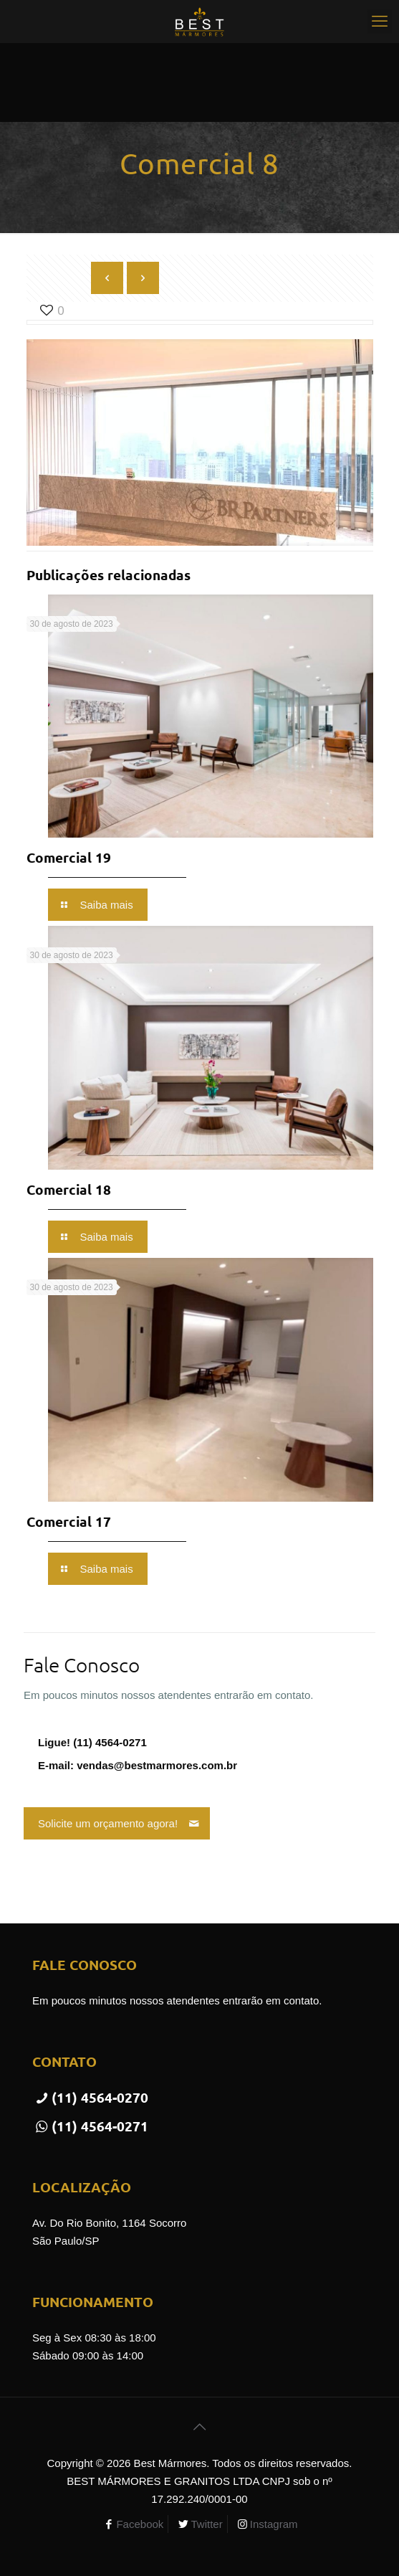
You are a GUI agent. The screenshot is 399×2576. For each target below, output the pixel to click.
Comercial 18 (69, 1189)
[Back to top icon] (200, 2427)
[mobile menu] (379, 21)
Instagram (274, 2524)
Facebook (139, 2524)
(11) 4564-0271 (90, 2126)
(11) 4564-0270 (90, 2097)
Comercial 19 (69, 857)
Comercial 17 (69, 1521)
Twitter (206, 2524)
